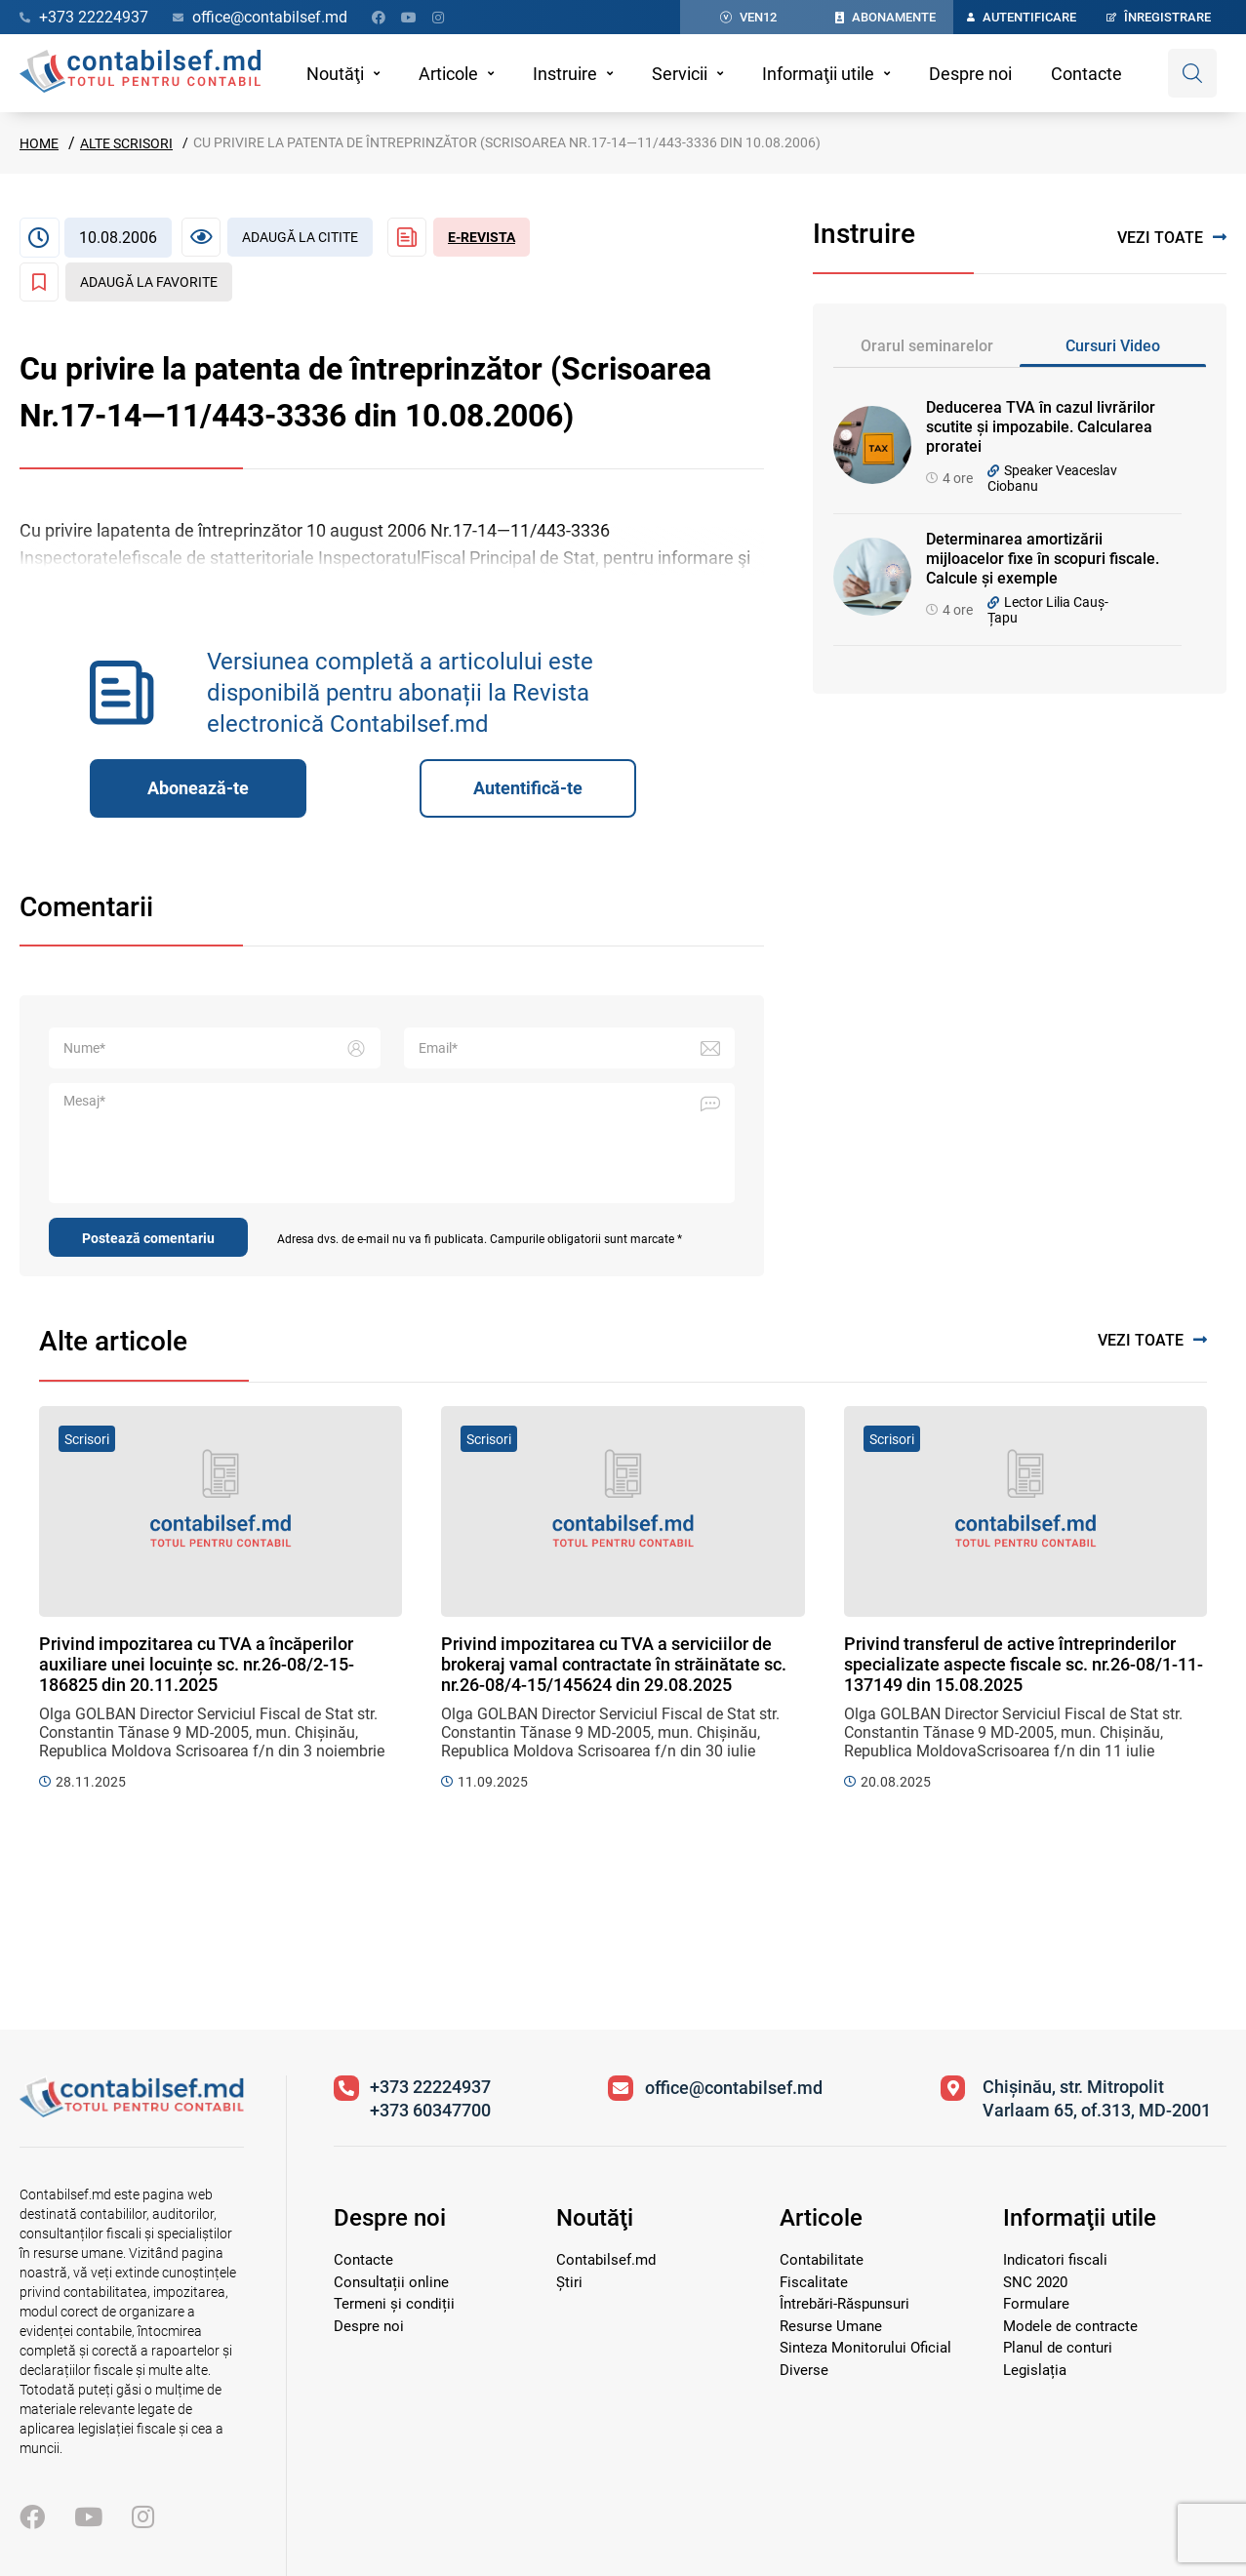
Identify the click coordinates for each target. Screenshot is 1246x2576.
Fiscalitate (814, 2282)
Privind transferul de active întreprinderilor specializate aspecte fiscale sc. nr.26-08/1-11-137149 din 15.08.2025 (1023, 1664)
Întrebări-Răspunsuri (844, 2304)
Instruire (565, 73)
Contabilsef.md (606, 2260)
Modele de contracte (1070, 2326)
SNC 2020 (1035, 2282)
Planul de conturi (1057, 2347)
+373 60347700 (430, 2110)
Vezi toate (1171, 237)
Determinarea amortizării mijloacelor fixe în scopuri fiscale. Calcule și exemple (1042, 558)
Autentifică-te (528, 788)
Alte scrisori (126, 143)
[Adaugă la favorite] (126, 282)
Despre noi (970, 73)
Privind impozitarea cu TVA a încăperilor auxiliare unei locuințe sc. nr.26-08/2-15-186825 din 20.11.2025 (196, 1664)
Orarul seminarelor (927, 346)
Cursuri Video (1112, 346)
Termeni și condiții (394, 2304)
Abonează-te (198, 788)
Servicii (679, 73)
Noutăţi (335, 73)
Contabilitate (822, 2260)
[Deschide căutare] (1192, 73)
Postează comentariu (148, 1238)
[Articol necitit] (277, 237)
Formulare (1036, 2304)
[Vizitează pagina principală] (132, 2112)
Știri (569, 2282)
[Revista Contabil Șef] (458, 237)
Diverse (804, 2370)
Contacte (1086, 73)
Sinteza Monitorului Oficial (865, 2347)
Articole (448, 73)
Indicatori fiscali (1055, 2260)
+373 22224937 (430, 2086)
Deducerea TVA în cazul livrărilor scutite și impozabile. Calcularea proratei (1040, 427)
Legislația (1034, 2370)
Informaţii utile (818, 73)
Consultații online (391, 2282)
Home (39, 143)
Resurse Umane (831, 2326)
